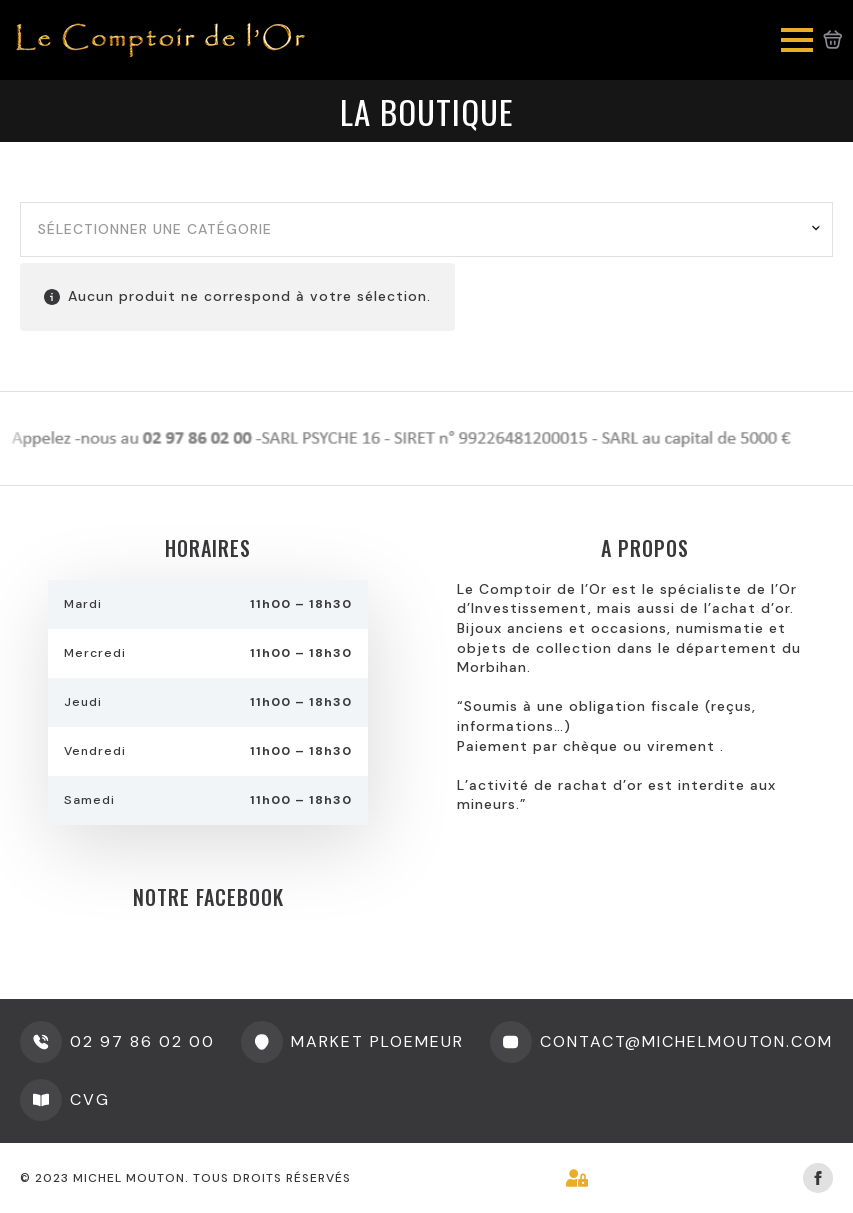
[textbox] (419, 230)
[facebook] (818, 1178)
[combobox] (426, 230)
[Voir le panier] (833, 40)
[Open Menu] (797, 40)
